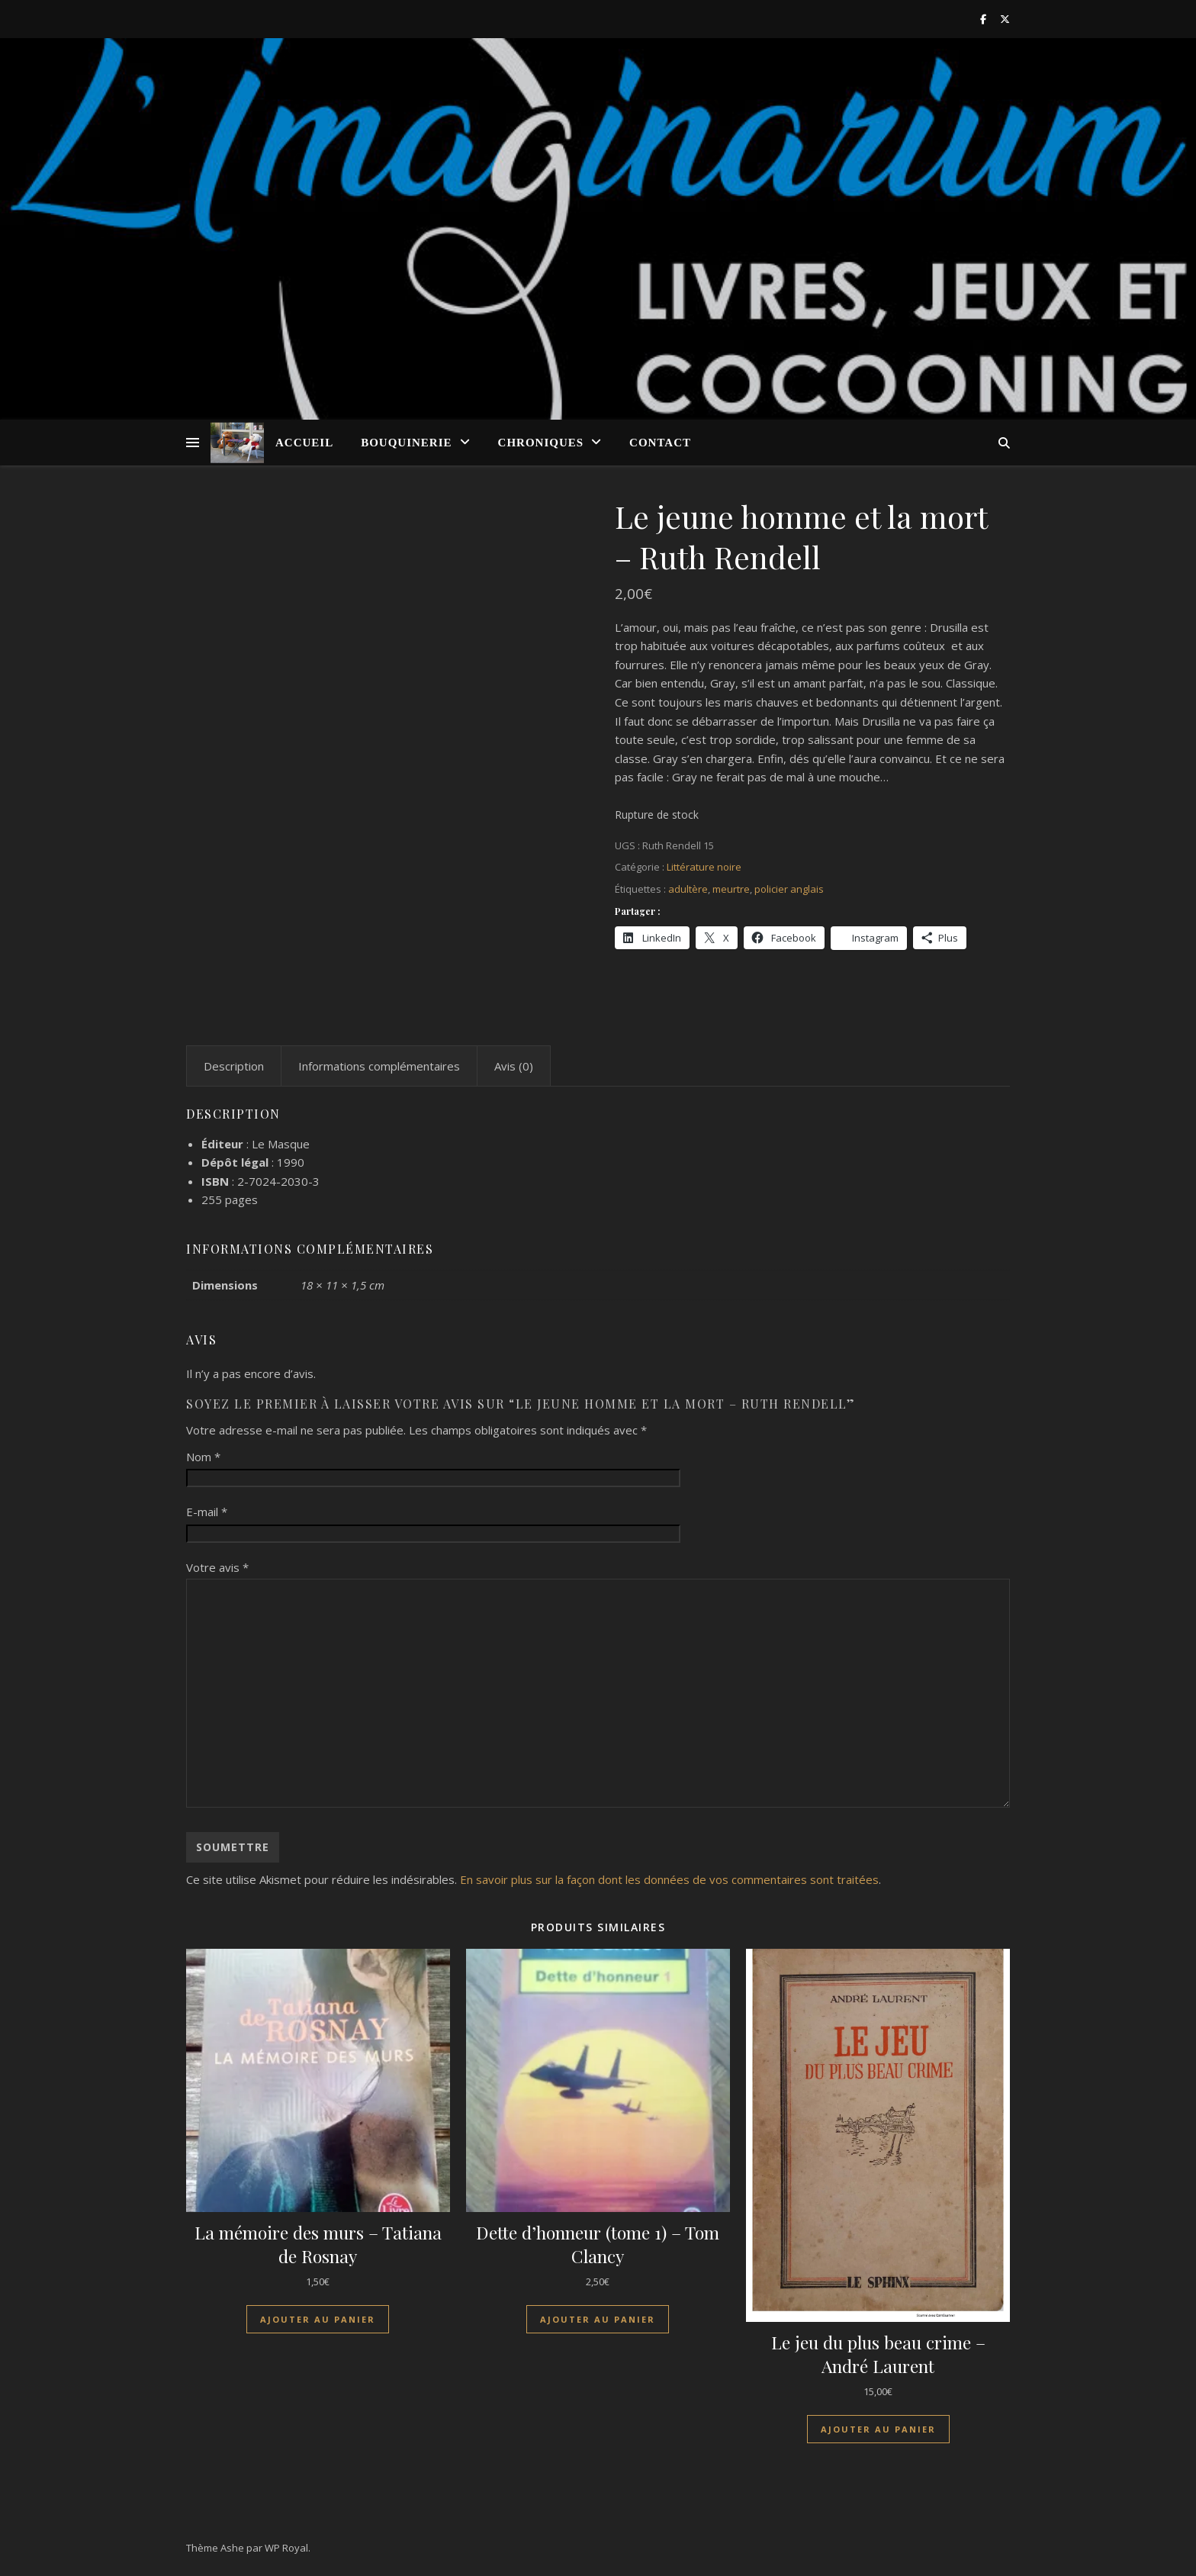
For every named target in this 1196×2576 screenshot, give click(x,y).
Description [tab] (234, 1066)
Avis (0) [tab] (513, 1066)
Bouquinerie (406, 442)
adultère (688, 889)
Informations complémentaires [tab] (379, 1066)
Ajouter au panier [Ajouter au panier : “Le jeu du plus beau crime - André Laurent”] (878, 2429)
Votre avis (217, 1567)
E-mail (206, 1511)
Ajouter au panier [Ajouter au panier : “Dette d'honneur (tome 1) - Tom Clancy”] (597, 2319)
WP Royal (286, 2548)
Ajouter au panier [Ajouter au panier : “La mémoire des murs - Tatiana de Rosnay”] (317, 2319)
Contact (660, 442)
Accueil (304, 442)
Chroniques (541, 442)
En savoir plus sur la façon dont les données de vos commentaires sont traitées (669, 1879)
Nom (203, 1456)
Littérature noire (704, 867)
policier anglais (789, 889)
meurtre (731, 889)
